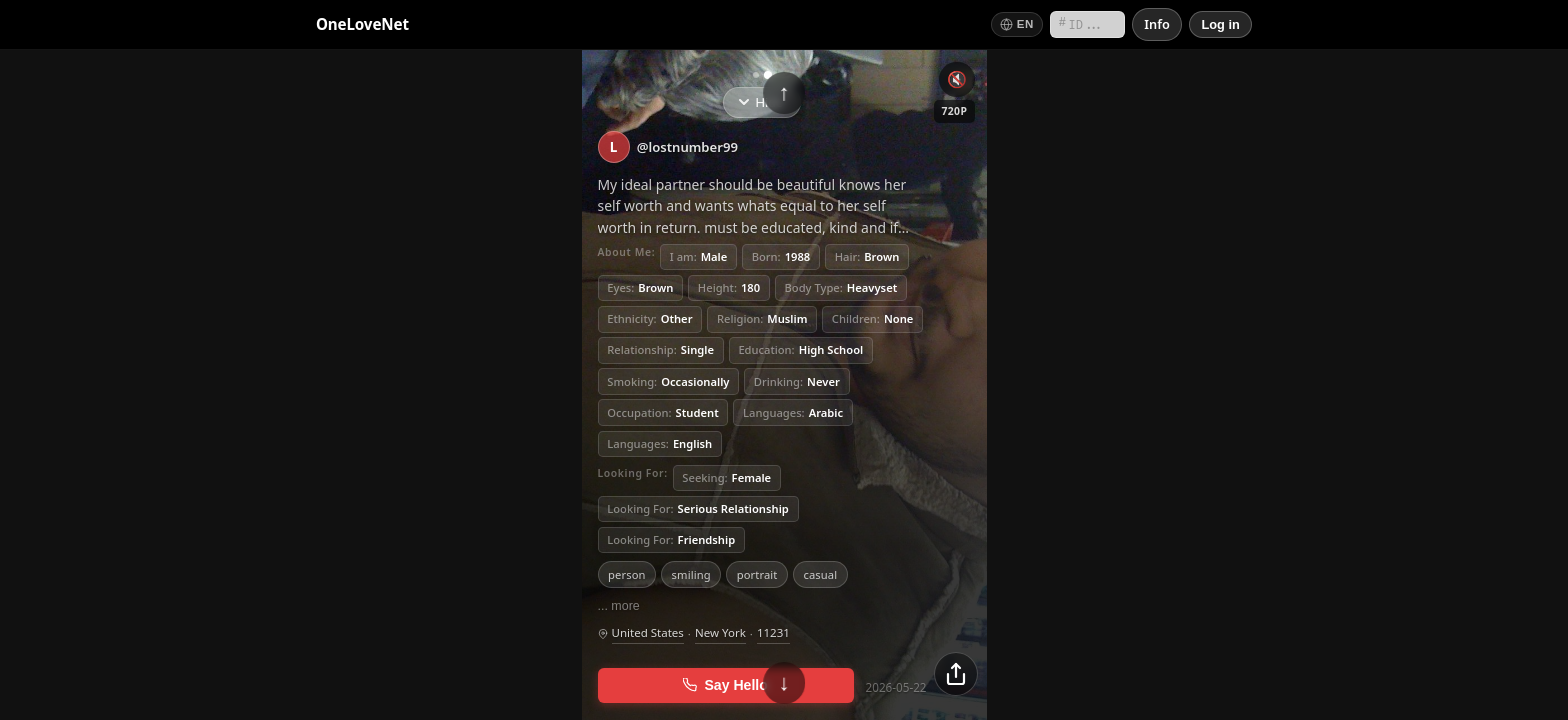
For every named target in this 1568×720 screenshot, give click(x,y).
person (627, 573)
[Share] (956, 674)
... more (619, 606)
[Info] (1157, 24)
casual (820, 573)
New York (720, 632)
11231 (773, 632)
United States (648, 632)
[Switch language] (1017, 24)
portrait (757, 573)
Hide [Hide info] (761, 102)
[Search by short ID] (1087, 24)
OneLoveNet (362, 24)
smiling (691, 573)
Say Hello (725, 685)
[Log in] (1220, 24)
